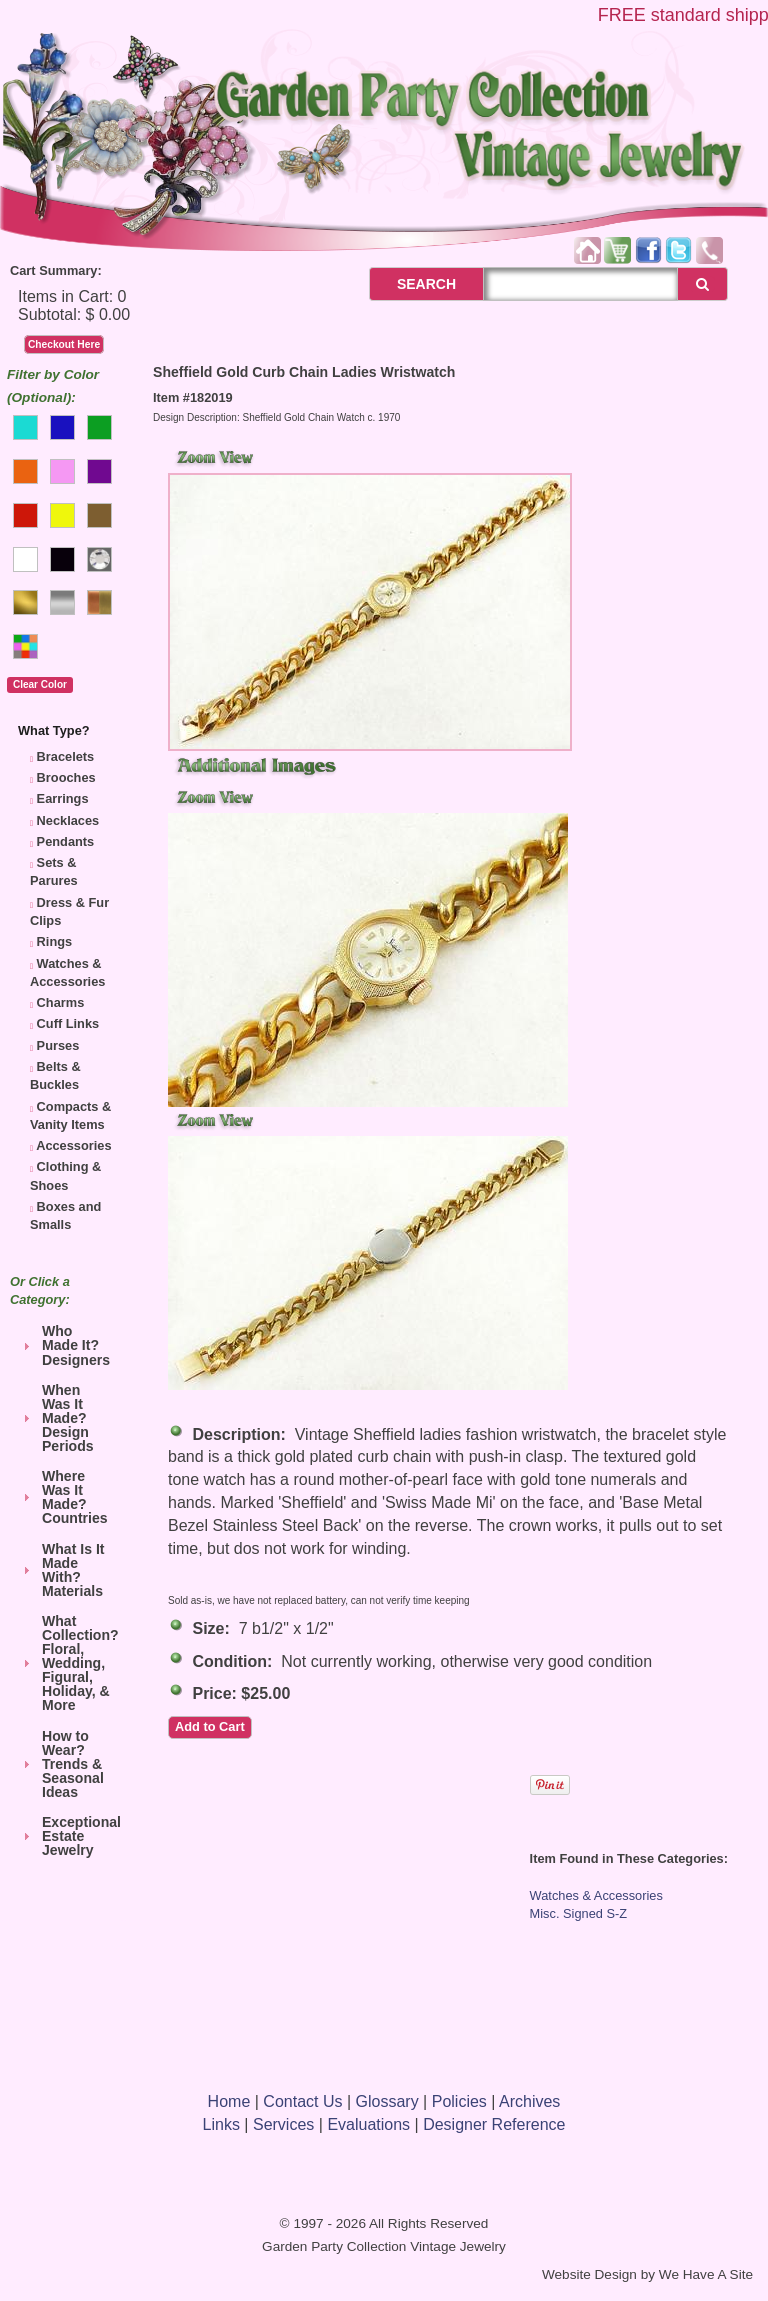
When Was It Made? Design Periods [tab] (56, 1418)
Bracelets (66, 756)
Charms (61, 1002)
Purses (58, 1045)
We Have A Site (706, 2274)
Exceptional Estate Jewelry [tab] (68, 1836)
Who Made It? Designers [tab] (64, 1345)
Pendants (66, 841)
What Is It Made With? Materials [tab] (61, 1570)
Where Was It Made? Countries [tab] (63, 1497)
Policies (459, 2101)
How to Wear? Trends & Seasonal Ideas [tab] (61, 1764)
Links (221, 2124)
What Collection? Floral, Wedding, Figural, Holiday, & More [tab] (68, 1663)
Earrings (63, 798)
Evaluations (368, 2124)
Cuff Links (68, 1023)
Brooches (66, 777)
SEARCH (404, 284)
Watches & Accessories (596, 1895)
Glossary (387, 2101)
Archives (529, 2101)
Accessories (73, 1145)
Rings (55, 941)
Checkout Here (64, 344)
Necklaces (68, 820)
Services (283, 2124)
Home (229, 2101)
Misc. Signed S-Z (578, 1913)
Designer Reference (494, 2124)
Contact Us (302, 2101)
